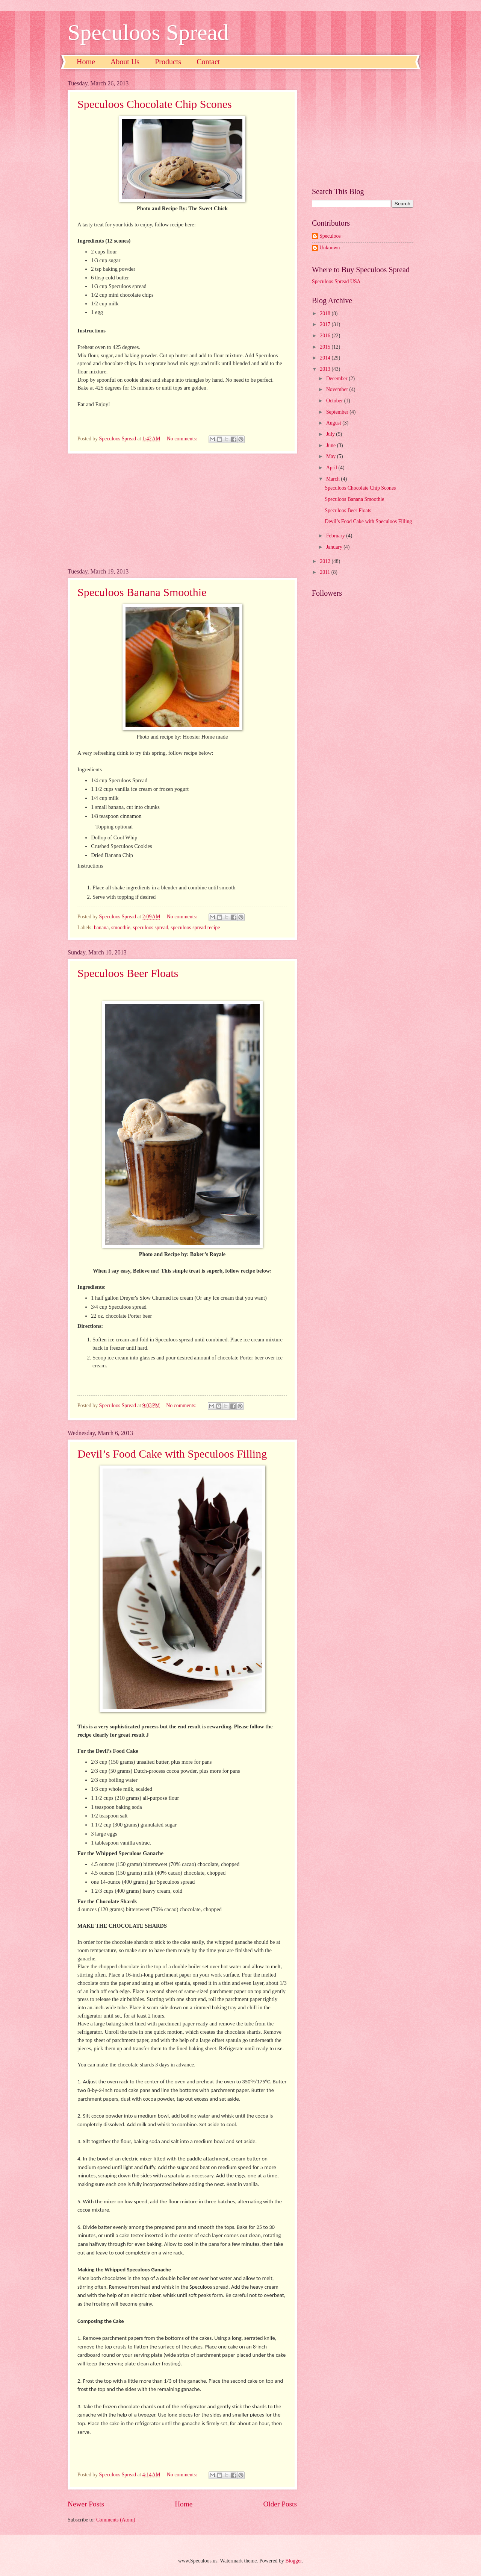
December (337, 378)
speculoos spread (150, 927)
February (336, 536)
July (331, 434)
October (335, 401)
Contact (208, 62)
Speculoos (330, 236)
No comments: (182, 438)
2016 (325, 335)
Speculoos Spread (148, 32)
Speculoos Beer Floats (127, 973)
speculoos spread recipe (195, 927)
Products (168, 62)
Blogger (293, 2561)
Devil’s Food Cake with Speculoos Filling (172, 1453)
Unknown (329, 247)
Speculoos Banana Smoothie (141, 592)
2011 (325, 572)
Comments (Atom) (115, 2520)
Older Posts (280, 2504)
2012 (325, 561)
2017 (325, 324)
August (334, 423)
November (337, 389)
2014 (325, 358)
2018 (325, 313)
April (332, 467)
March (333, 479)
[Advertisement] (182, 511)
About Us (124, 62)
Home (86, 62)
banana (101, 927)
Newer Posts (86, 2504)
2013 (325, 369)
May (331, 456)
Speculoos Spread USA (336, 281)
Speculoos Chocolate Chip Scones (154, 104)
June (331, 445)
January (334, 547)
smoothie (120, 927)
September (337, 412)
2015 (325, 347)
